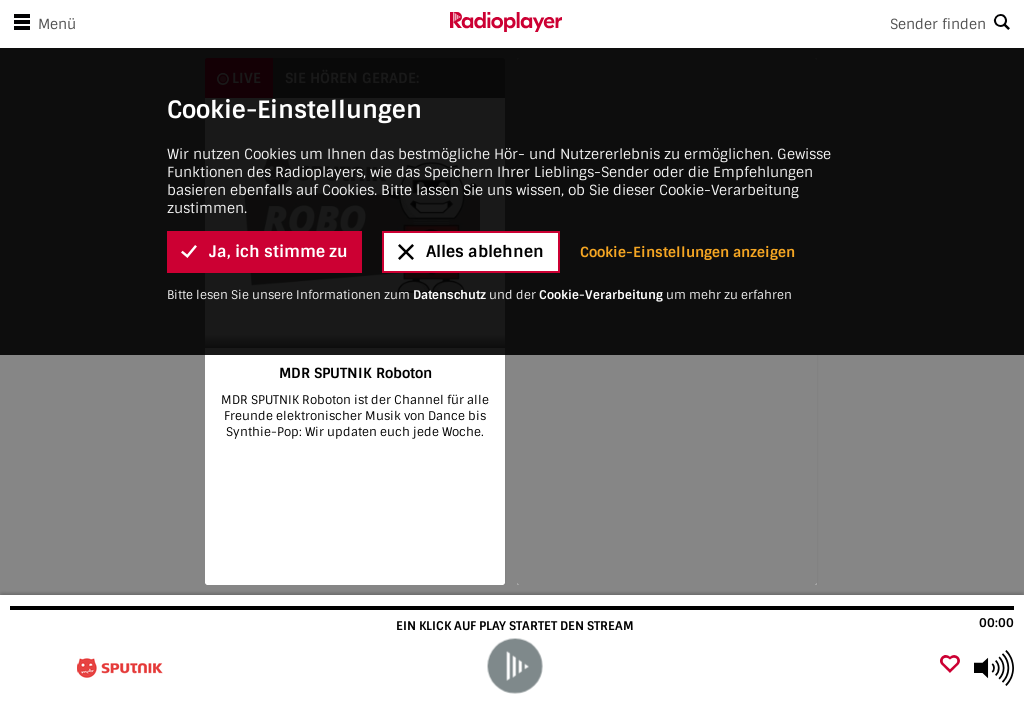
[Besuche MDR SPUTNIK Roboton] (122, 668)
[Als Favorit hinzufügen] (950, 665)
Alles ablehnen (471, 158)
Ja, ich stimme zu (264, 158)
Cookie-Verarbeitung (601, 202)
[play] (514, 666)
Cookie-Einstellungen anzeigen (687, 159)
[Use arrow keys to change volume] (994, 668)
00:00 (996, 623)
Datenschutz (449, 202)
